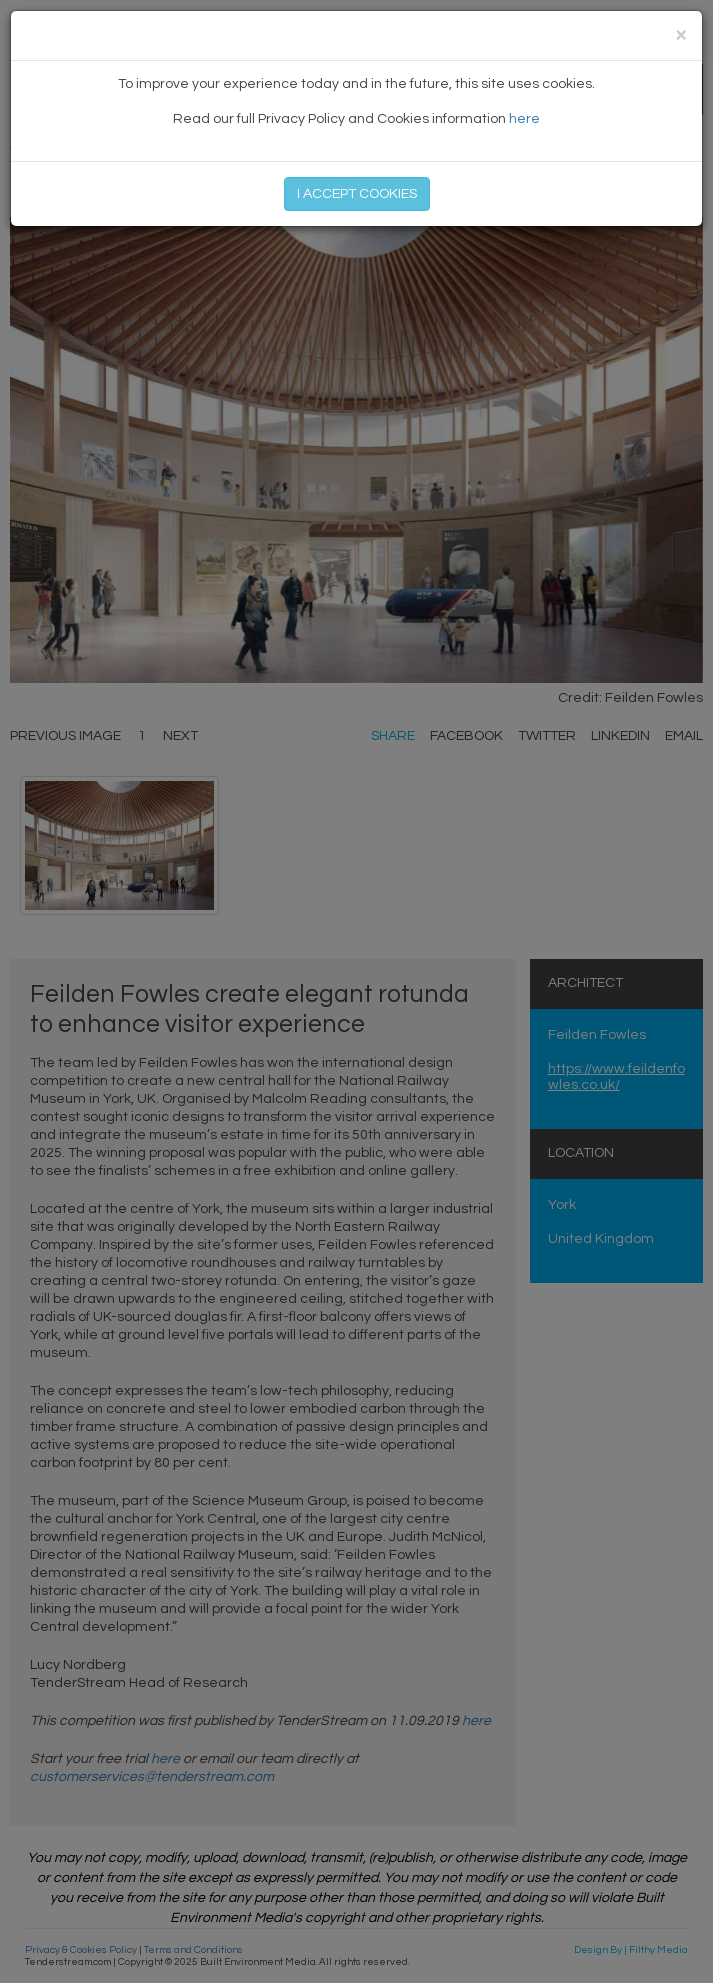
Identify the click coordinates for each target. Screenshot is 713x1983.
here (524, 119)
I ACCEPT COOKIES (357, 194)
